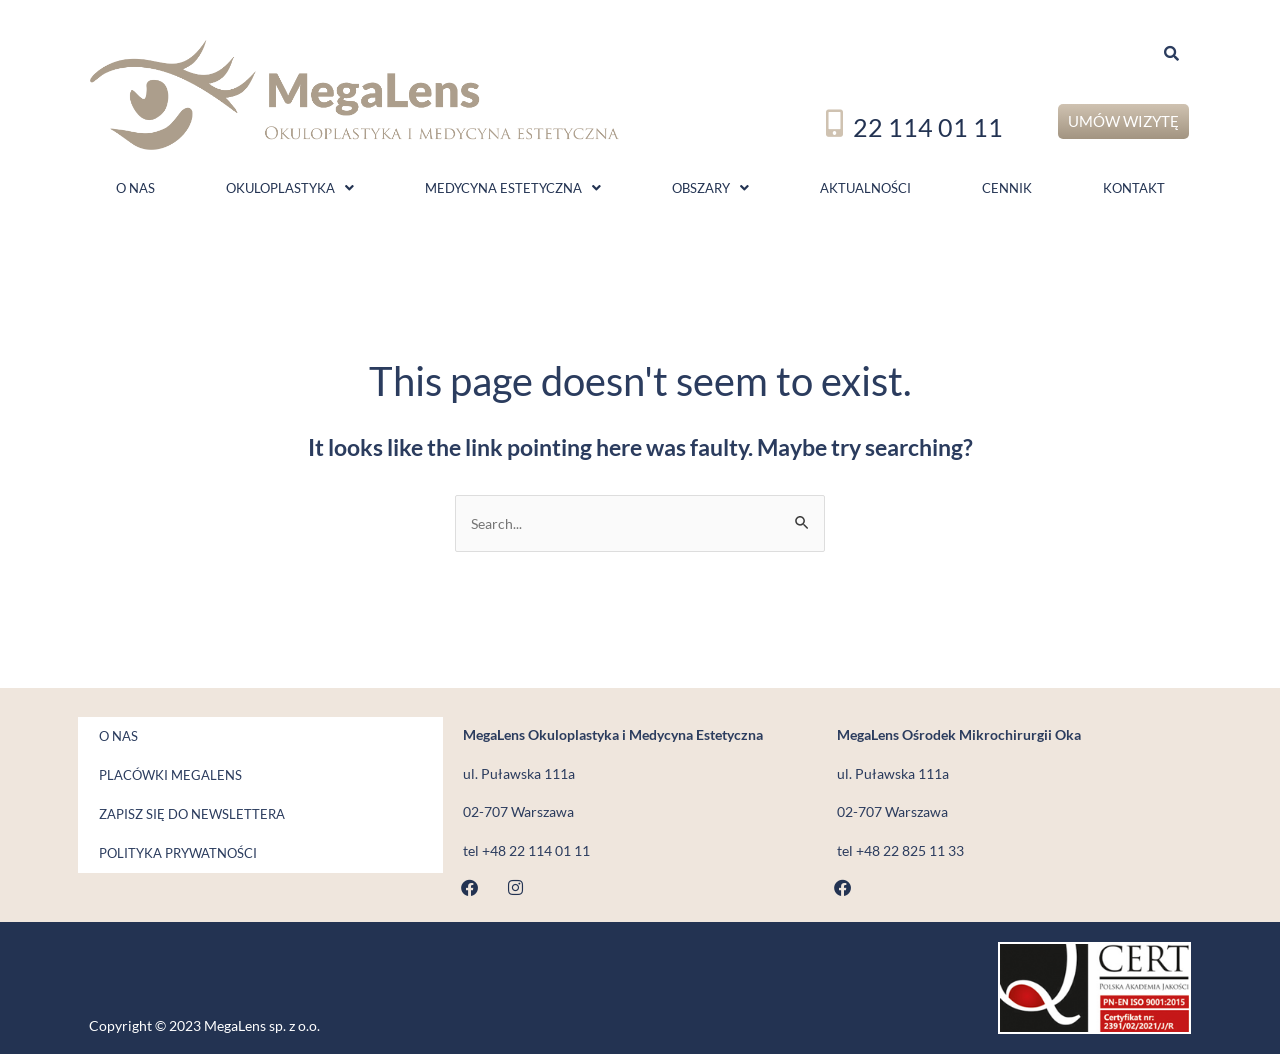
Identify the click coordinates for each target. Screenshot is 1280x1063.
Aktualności (865, 192)
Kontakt (1134, 192)
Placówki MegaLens (160, 784)
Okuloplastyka (290, 192)
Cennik (1007, 192)
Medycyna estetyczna (513, 192)
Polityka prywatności (168, 862)
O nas (135, 192)
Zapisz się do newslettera (182, 823)
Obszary (710, 192)
